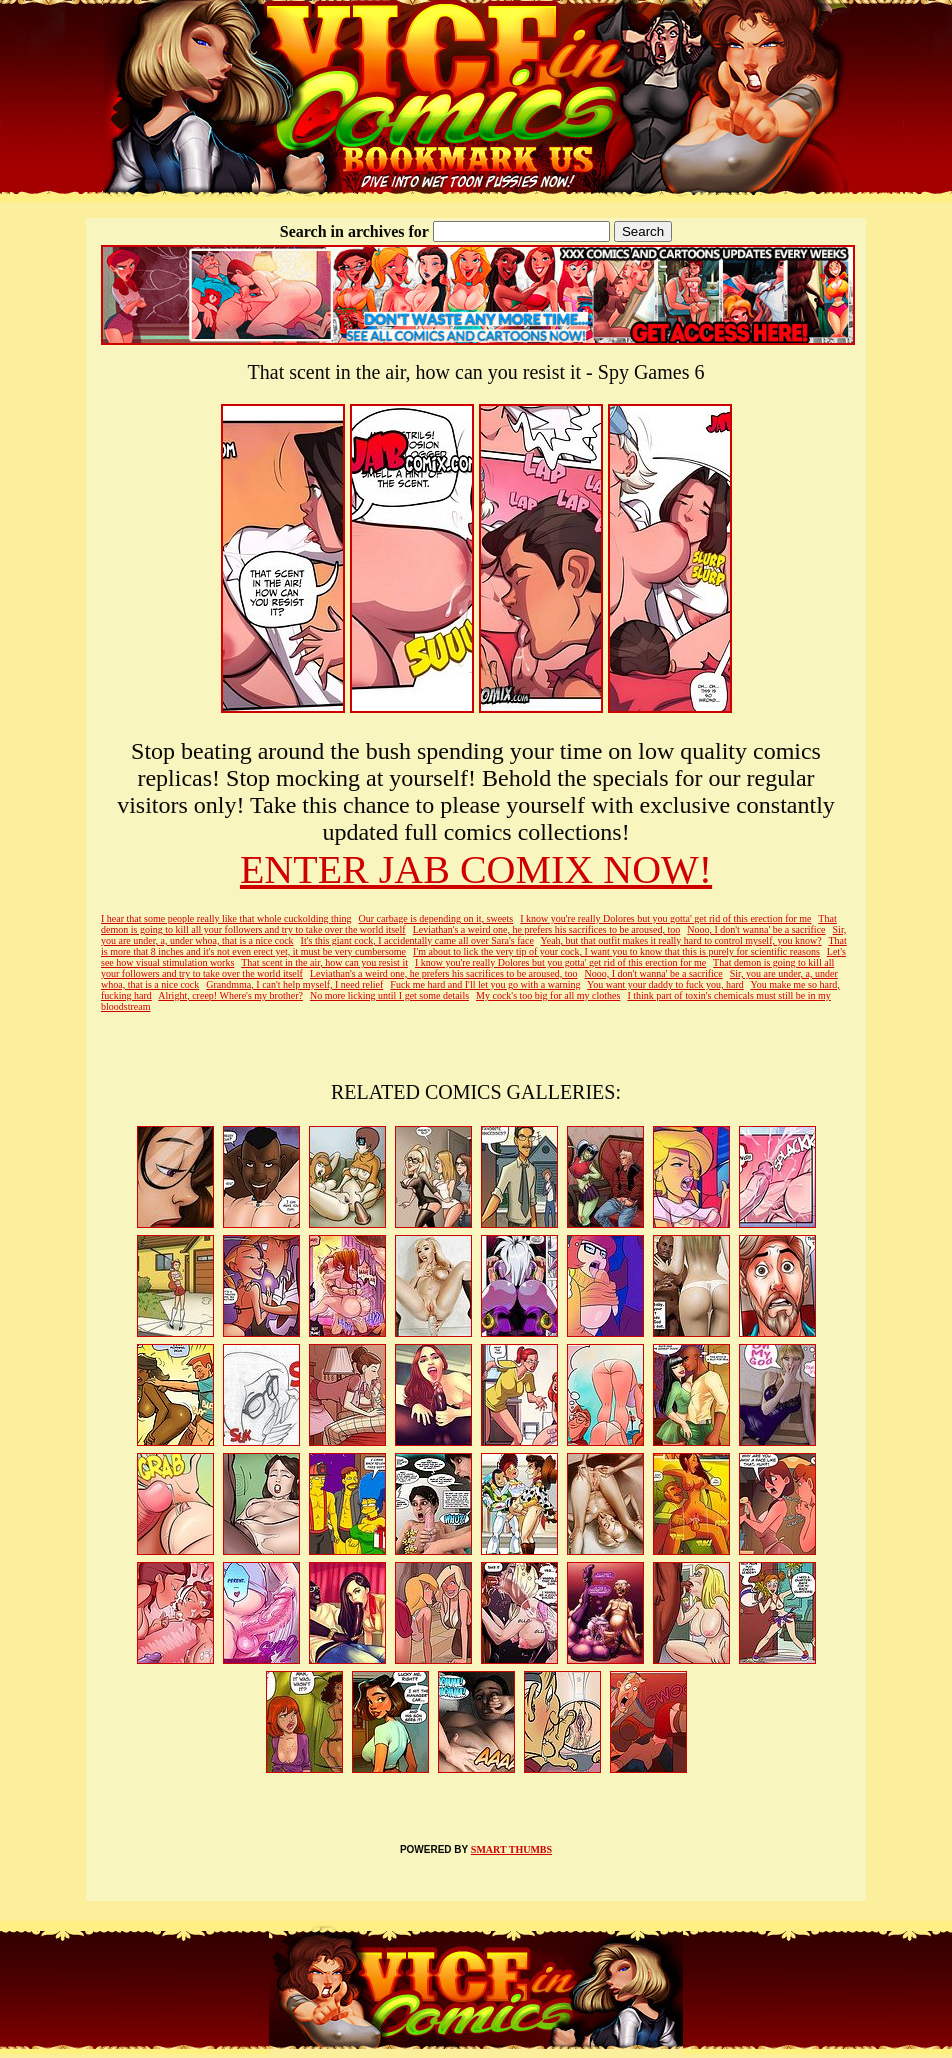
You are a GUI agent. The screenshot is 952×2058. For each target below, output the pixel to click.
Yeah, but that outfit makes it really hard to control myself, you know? (680, 940)
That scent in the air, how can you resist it (324, 962)
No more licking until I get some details (389, 995)
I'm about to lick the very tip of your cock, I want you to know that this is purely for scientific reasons (616, 951)
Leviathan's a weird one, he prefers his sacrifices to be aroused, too (547, 929)
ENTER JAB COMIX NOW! (476, 869)
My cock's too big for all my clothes (548, 995)
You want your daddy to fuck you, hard (665, 984)
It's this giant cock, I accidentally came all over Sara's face (417, 940)
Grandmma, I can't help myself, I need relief (294, 984)
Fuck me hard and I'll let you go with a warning (485, 984)
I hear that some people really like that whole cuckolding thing (226, 918)
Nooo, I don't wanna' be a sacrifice (756, 929)
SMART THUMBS (511, 1849)
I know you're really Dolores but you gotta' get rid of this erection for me (665, 918)
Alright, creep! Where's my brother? (230, 995)
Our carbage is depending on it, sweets (436, 918)
